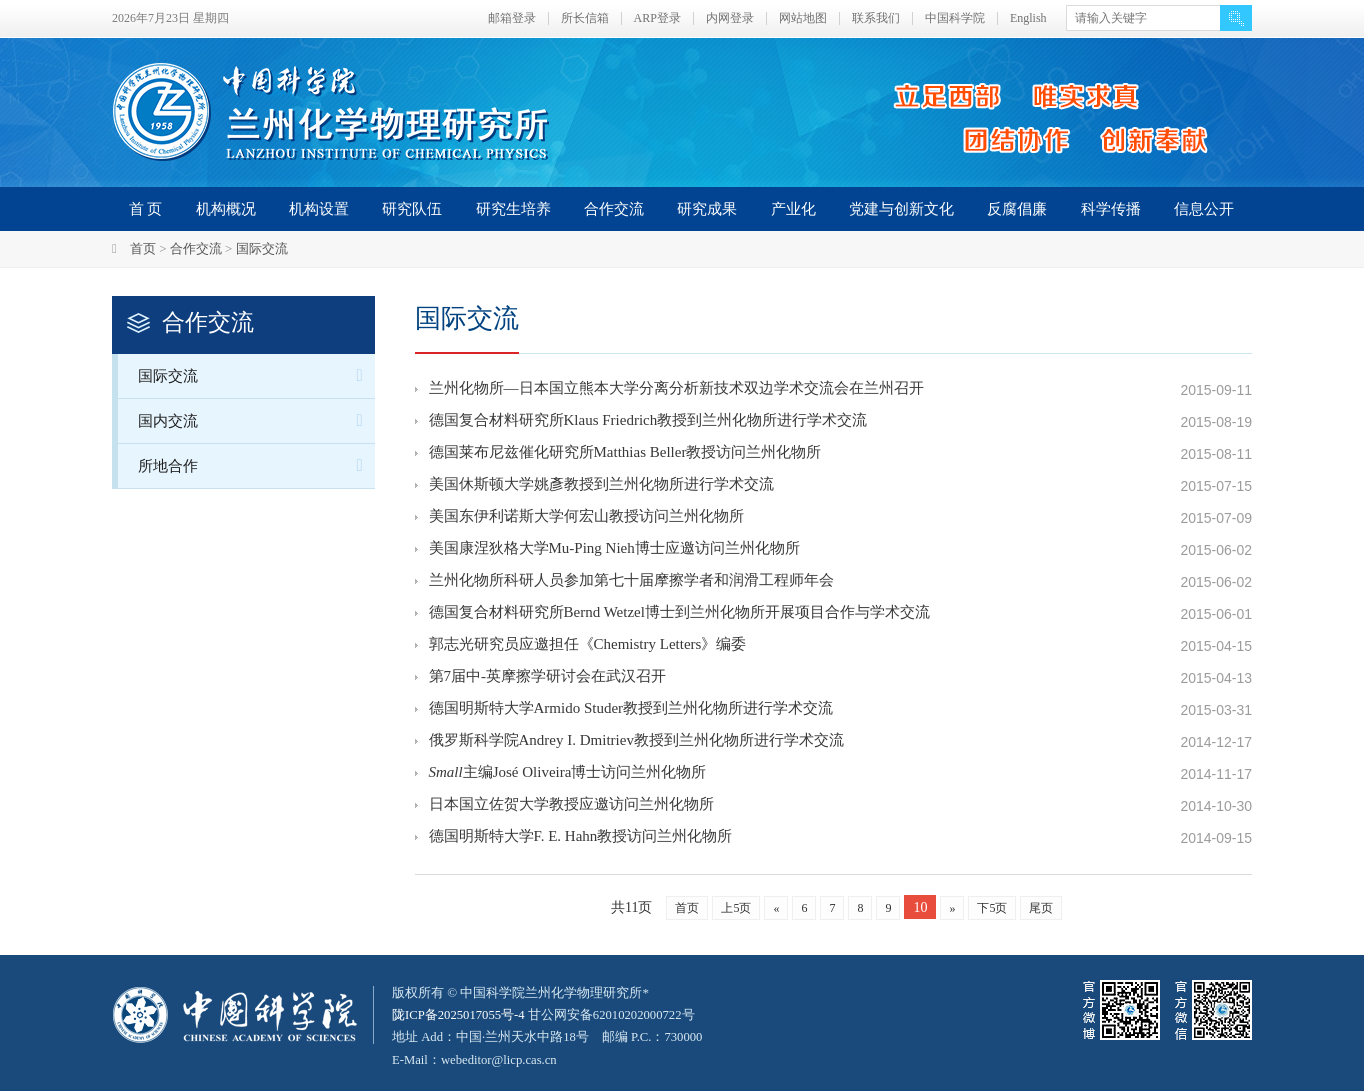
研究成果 (707, 209)
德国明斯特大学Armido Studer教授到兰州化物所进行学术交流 (631, 710)
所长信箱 (585, 18)
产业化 (793, 209)
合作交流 (614, 209)
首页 (143, 248)
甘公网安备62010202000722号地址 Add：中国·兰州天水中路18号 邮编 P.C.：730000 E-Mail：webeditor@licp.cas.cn (548, 1036)
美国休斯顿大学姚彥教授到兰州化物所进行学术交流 (601, 486)
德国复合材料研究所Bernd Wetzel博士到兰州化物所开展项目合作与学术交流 (679, 614)
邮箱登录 (512, 18)
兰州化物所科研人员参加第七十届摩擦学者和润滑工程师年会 (631, 582)
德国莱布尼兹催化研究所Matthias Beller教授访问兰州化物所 (625, 454)
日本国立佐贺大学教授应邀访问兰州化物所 (571, 806)
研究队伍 (412, 209)
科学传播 (1111, 209)
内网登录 (730, 18)
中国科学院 (955, 18)
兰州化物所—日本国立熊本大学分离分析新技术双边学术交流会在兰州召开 (676, 390)
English (1028, 18)
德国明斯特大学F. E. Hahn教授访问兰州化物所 (581, 838)
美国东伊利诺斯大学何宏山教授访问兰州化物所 (586, 518)
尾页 (1041, 908)
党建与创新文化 (901, 209)
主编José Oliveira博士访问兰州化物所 (568, 774)
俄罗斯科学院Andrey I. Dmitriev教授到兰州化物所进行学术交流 (636, 742)
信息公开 (1204, 209)
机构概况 (226, 209)
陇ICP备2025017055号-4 (459, 1014)
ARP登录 (657, 18)
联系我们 (876, 18)
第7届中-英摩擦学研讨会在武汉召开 (548, 678)
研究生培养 (513, 209)
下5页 (992, 908)
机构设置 (319, 209)
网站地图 (803, 18)
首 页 (146, 209)
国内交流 (256, 420)
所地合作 (256, 465)
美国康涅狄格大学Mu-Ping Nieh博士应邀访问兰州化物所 (614, 550)
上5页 (736, 908)
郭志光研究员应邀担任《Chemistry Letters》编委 (588, 646)
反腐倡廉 (1017, 209)
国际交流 (262, 248)
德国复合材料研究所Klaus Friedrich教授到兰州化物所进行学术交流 (648, 422)
